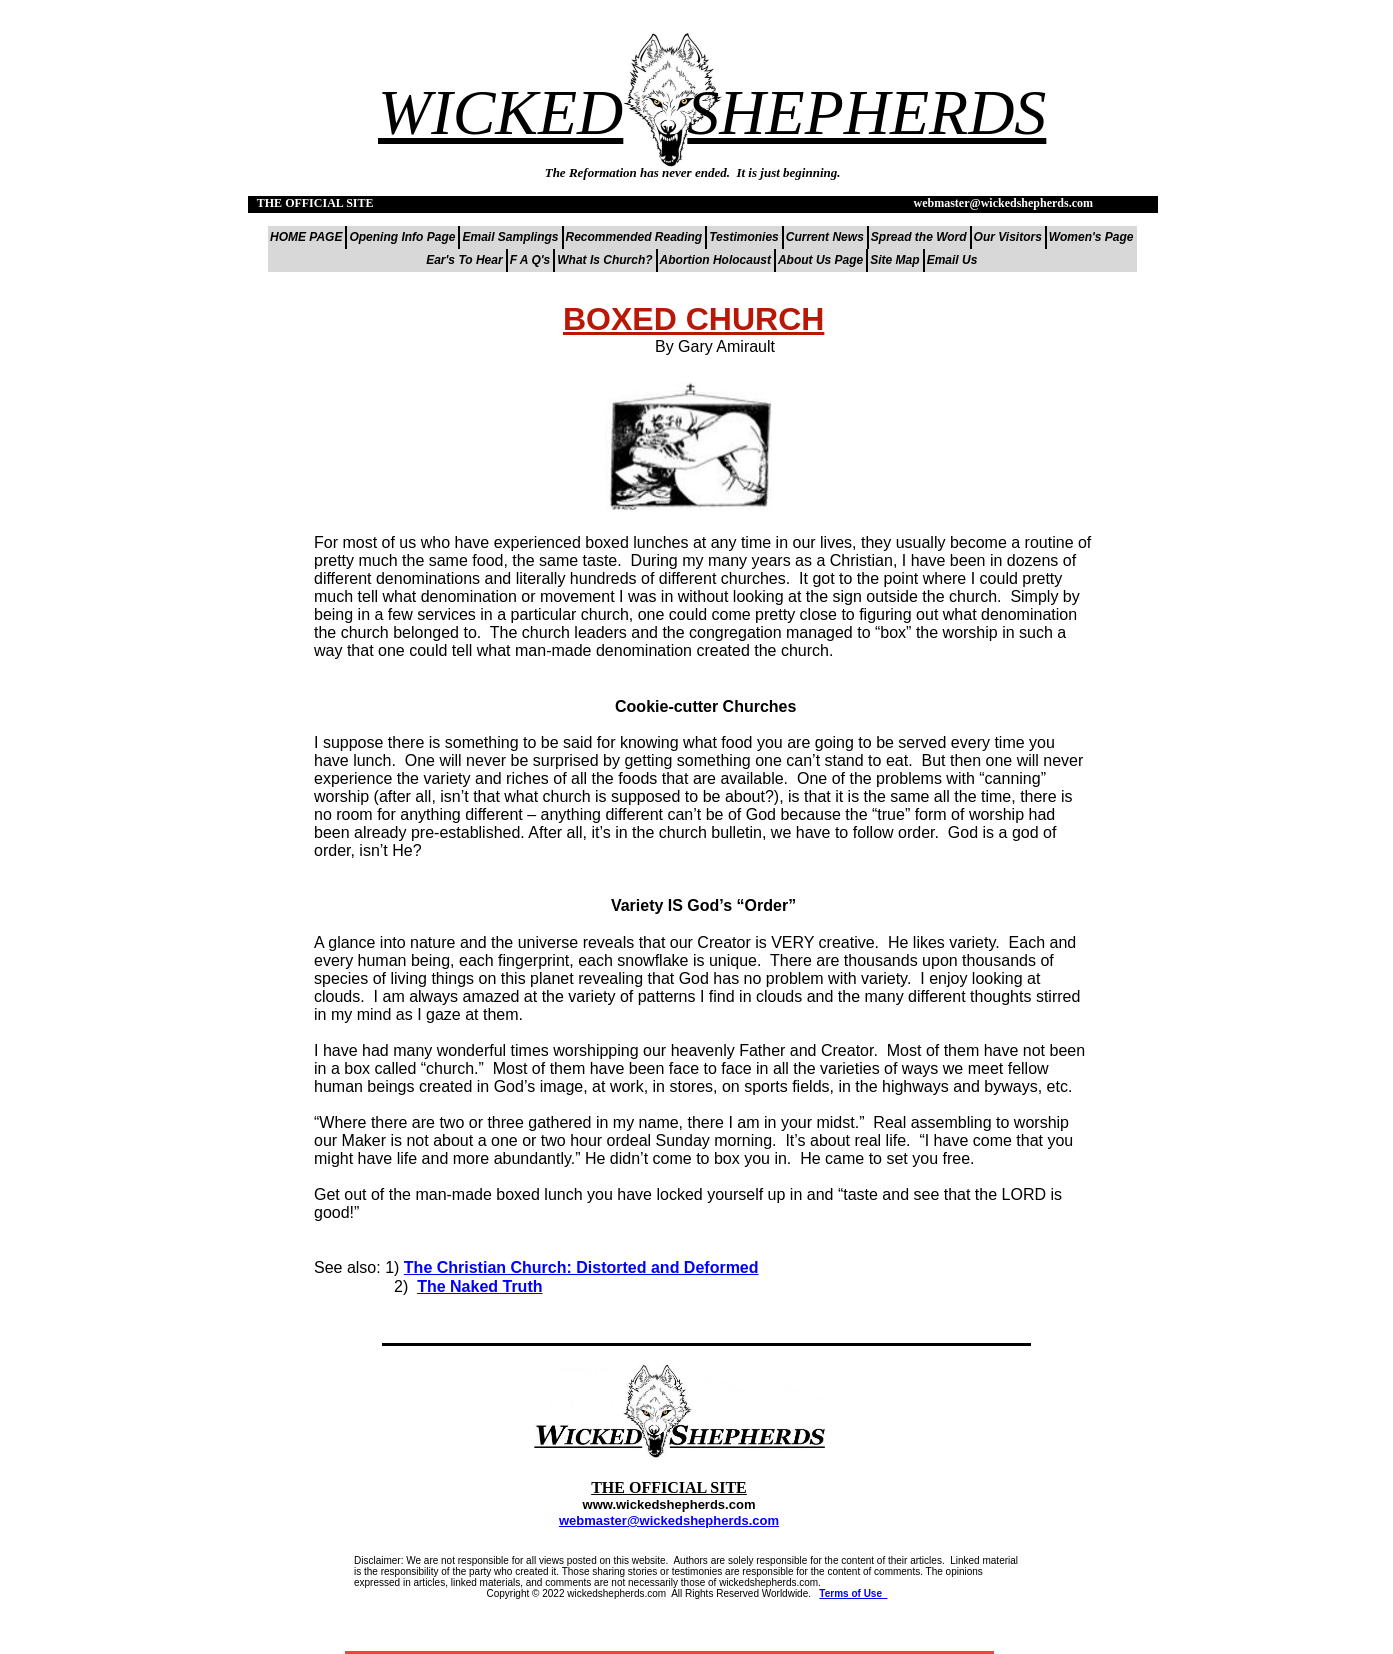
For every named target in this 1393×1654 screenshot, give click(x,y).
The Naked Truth (479, 1286)
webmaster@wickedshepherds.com (669, 1520)
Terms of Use (853, 1593)
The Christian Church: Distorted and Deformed (581, 1267)
